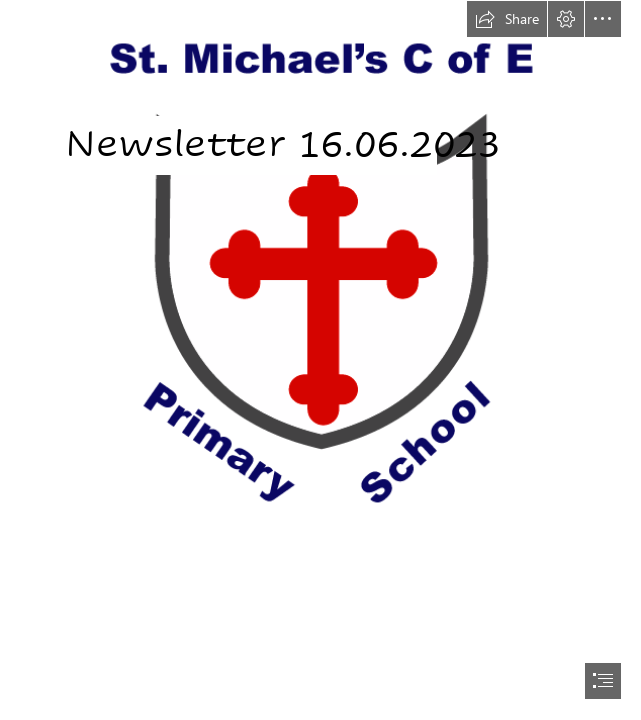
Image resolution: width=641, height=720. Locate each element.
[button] (507, 19)
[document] (320, 360)
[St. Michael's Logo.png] (320, 278)
